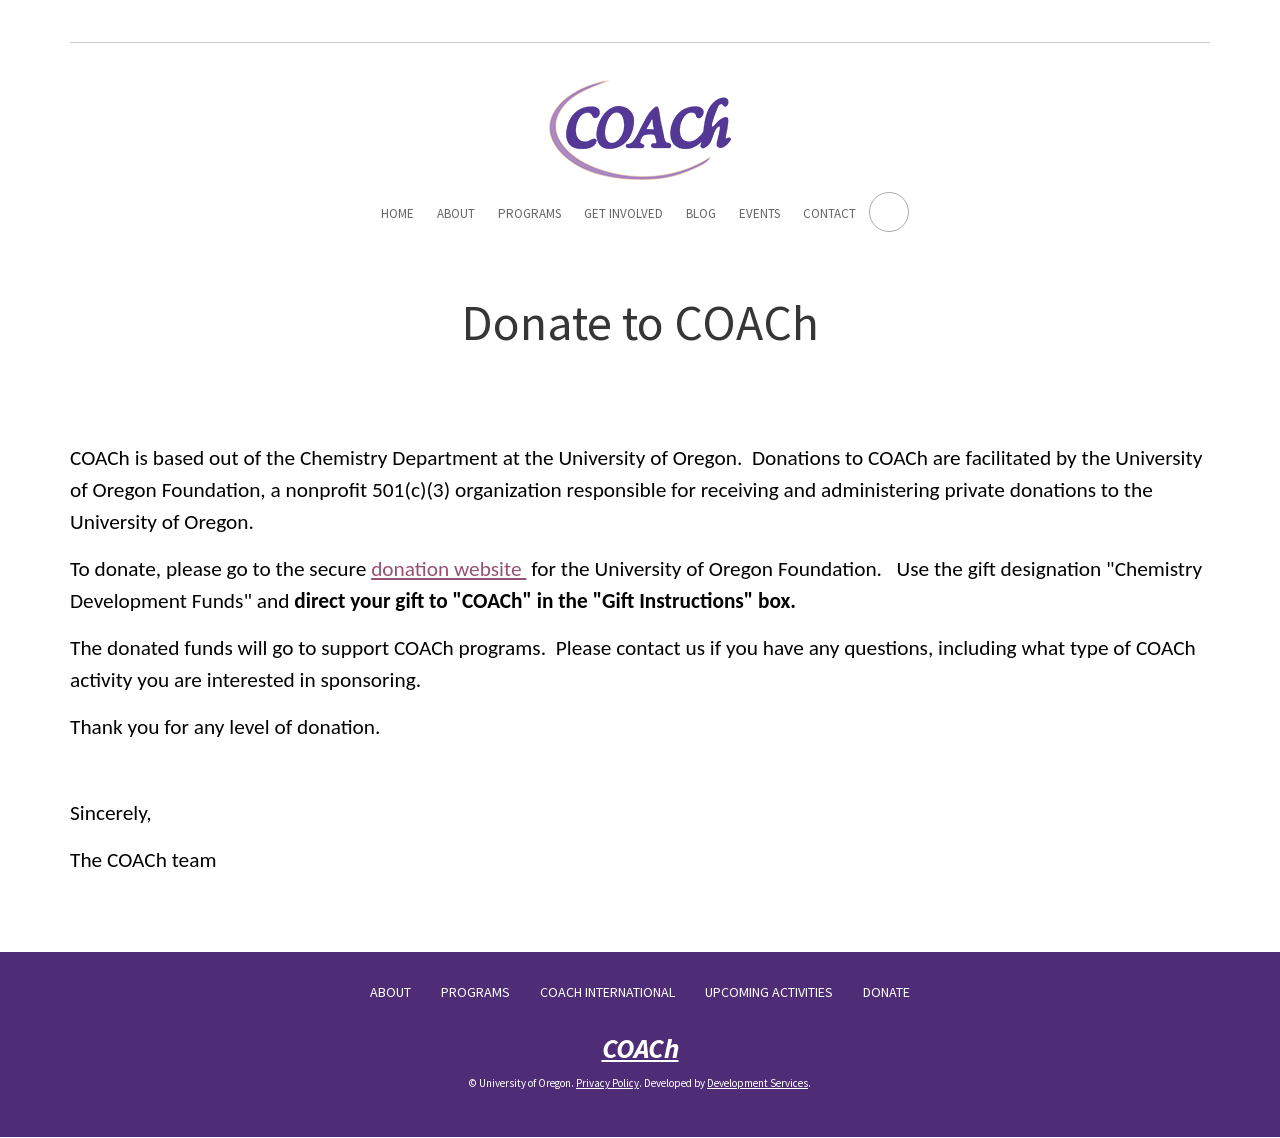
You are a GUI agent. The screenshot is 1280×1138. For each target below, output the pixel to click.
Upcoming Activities (769, 992)
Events (759, 213)
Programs (529, 213)
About (456, 213)
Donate (886, 992)
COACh (640, 1048)
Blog (701, 213)
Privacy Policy (607, 1083)
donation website (448, 569)
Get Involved (623, 213)
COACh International (607, 992)
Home (397, 213)
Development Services (757, 1083)
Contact (829, 213)
